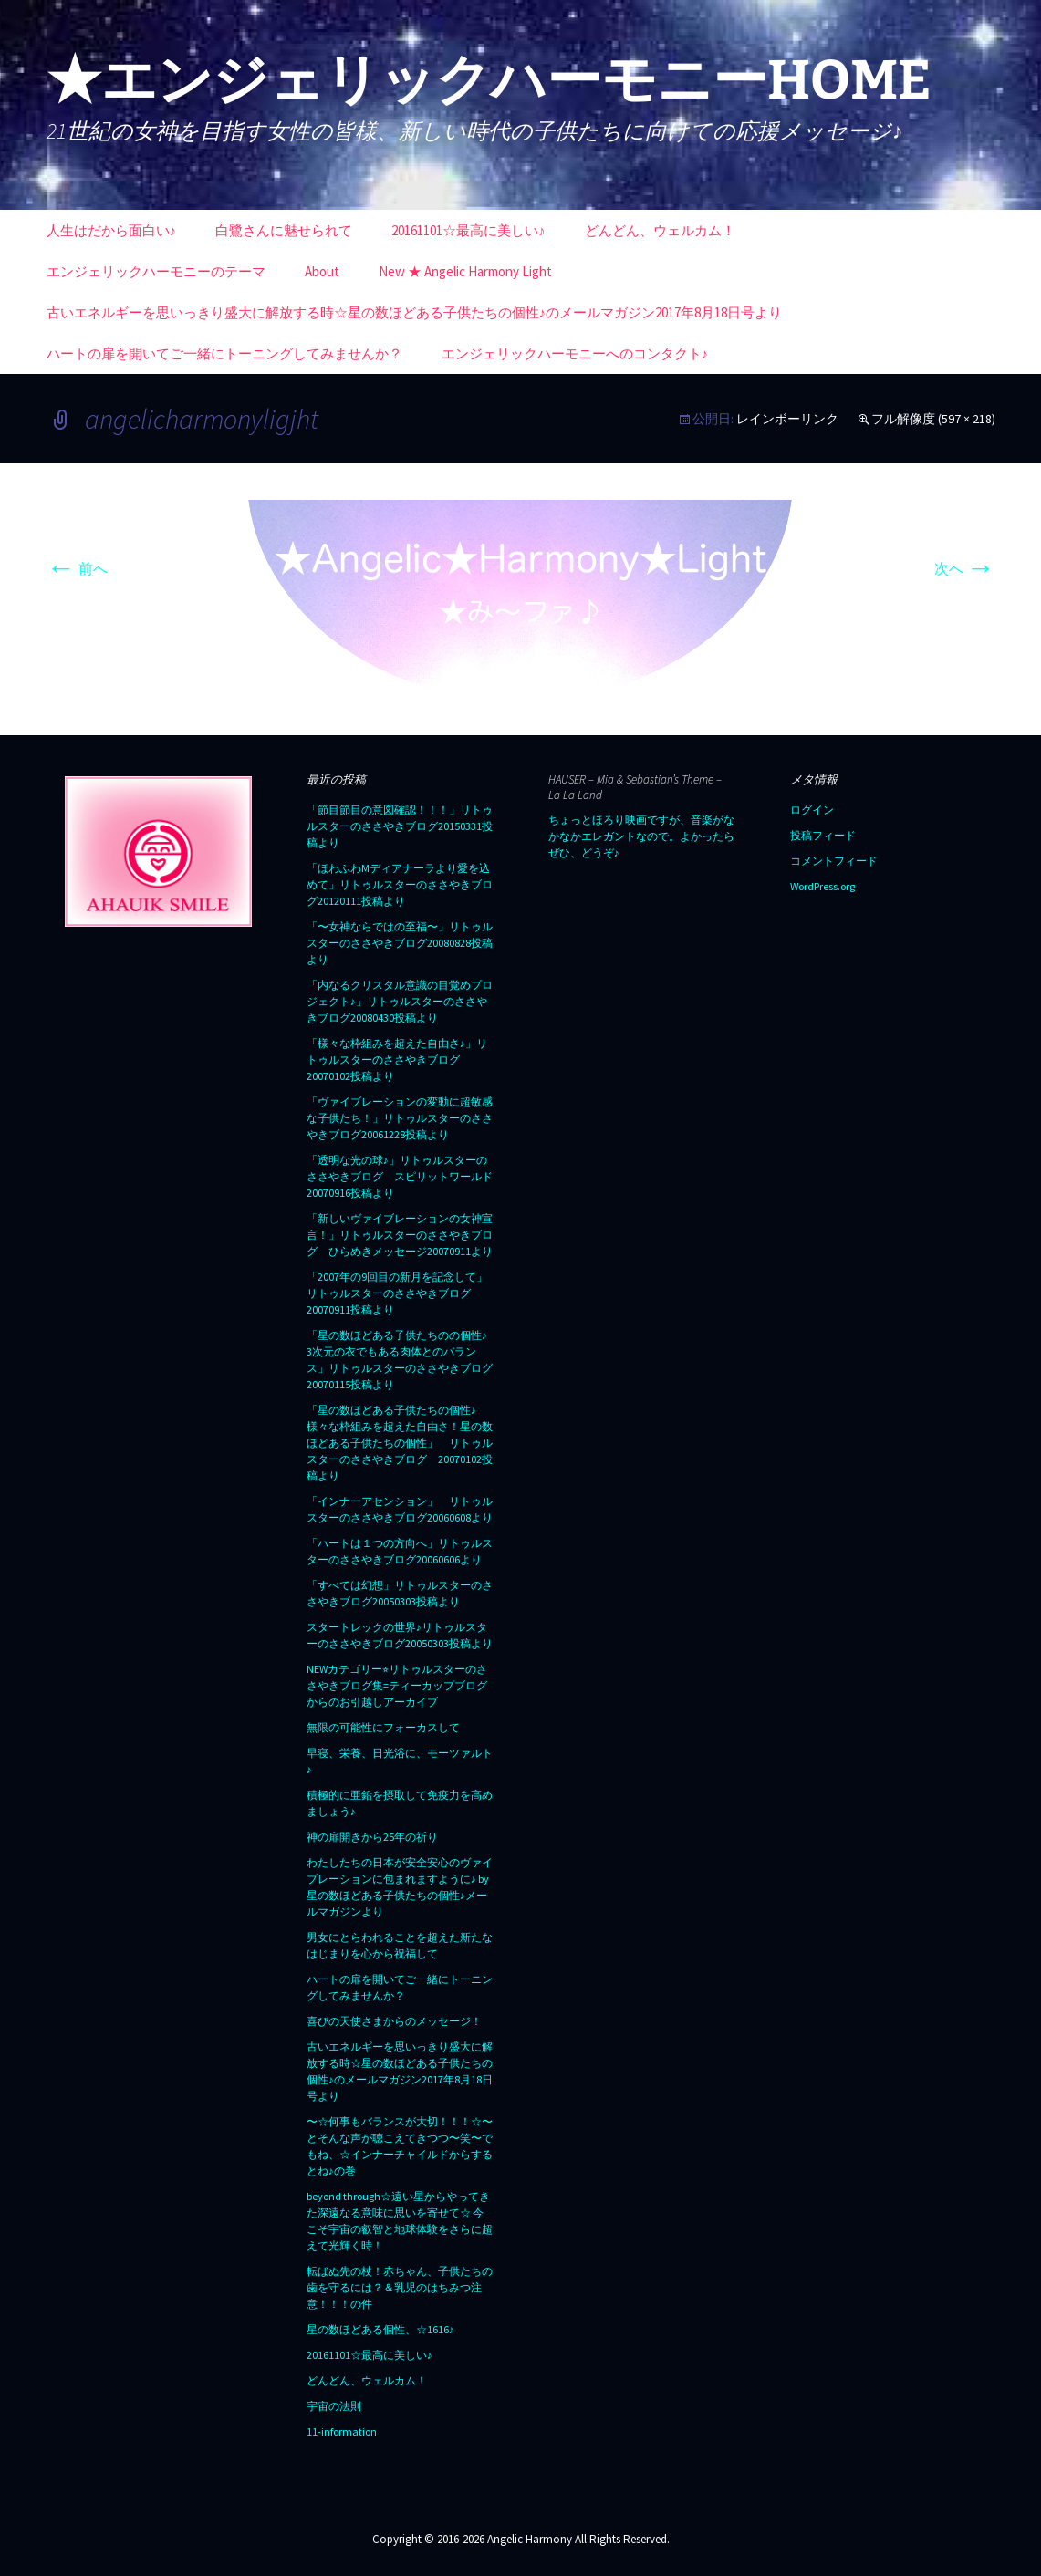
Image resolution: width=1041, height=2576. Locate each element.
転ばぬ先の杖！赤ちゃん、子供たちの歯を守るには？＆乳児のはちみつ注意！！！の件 (400, 2287)
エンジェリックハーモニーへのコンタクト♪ (575, 353)
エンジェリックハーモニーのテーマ (156, 271)
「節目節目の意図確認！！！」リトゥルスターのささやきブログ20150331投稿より (400, 826)
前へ (77, 568)
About (322, 271)
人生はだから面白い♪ (112, 230)
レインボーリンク (787, 418)
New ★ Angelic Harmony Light (465, 271)
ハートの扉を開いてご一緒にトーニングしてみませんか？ (224, 353)
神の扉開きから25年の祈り (372, 1837)
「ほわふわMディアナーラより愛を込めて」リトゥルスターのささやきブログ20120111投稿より (400, 884)
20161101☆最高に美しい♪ (468, 230)
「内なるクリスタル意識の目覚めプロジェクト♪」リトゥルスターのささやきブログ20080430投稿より (400, 1001)
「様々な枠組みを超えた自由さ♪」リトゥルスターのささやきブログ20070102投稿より (397, 1059)
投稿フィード (823, 835)
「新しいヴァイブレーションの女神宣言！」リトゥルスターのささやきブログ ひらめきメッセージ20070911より (400, 1234)
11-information (342, 2431)
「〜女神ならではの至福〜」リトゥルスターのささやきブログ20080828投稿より (400, 942)
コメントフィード (834, 860)
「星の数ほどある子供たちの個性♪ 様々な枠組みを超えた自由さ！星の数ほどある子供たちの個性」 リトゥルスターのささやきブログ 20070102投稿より (400, 1442)
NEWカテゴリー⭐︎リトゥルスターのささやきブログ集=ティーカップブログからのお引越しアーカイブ (397, 1685)
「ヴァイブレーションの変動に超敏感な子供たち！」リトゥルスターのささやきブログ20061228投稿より (400, 1118)
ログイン (812, 809)
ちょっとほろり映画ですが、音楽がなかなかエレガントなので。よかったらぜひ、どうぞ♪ (641, 836)
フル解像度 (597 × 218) (933, 418)
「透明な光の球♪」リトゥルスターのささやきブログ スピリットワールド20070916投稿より (400, 1176)
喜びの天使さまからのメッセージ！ (394, 2021)
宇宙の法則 (334, 2406)
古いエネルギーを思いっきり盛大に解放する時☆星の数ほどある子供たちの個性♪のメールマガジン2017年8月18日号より (415, 312)
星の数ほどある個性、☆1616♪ (380, 2329)
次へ (964, 568)
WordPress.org (822, 886)
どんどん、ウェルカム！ (660, 230)
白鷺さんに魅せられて (283, 230)
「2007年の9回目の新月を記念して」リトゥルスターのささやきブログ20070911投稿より (397, 1293)
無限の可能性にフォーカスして (383, 1727)
